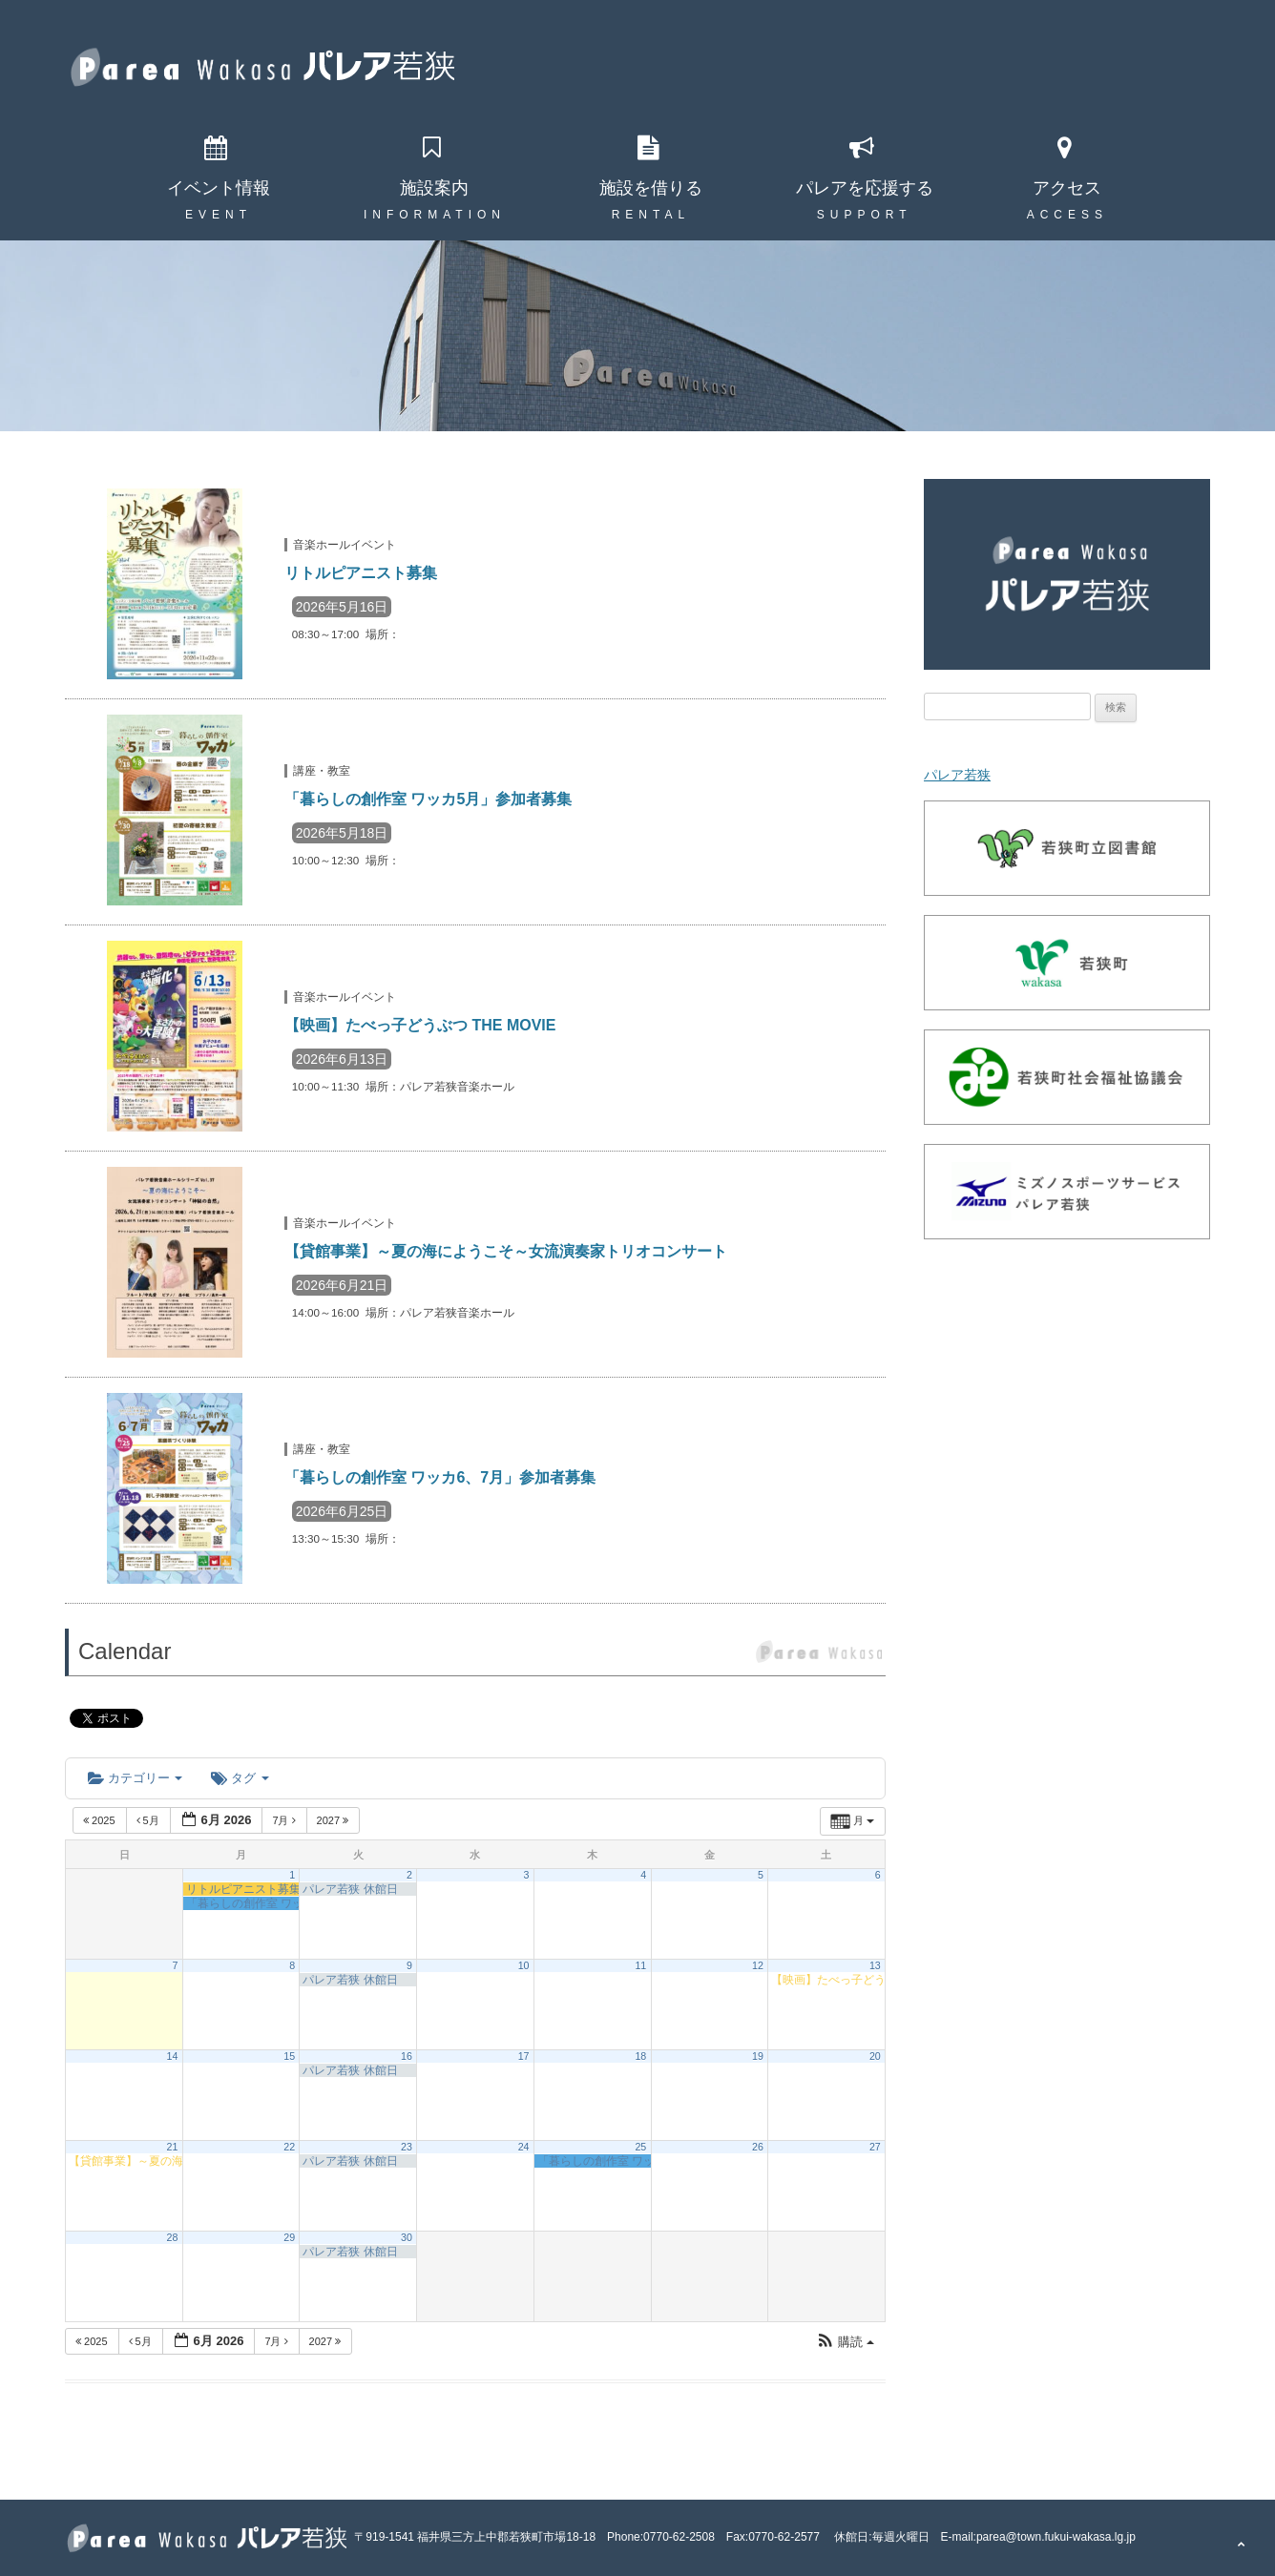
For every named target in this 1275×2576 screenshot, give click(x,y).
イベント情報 (218, 187)
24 (524, 2146)
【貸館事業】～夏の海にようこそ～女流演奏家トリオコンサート (505, 1251)
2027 (334, 1820)
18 (640, 2056)
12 (757, 1965)
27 (875, 2146)
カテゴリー (135, 1778)
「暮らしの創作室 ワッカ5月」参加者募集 (428, 799)
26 (757, 2146)
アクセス (1067, 187)
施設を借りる (650, 187)
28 (172, 2237)
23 (406, 2146)
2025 (100, 1820)
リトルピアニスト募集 (360, 573)
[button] (845, 2343)
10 (524, 1965)
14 (172, 2056)
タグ (239, 1778)
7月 (285, 1820)
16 (406, 2056)
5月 (149, 1820)
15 (289, 2056)
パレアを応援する (864, 187)
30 (406, 2237)
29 (289, 2237)
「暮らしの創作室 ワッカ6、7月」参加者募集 (440, 1477)
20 (875, 2056)
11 (640, 1965)
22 (289, 2146)
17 (524, 2056)
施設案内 (434, 187)
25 (640, 2146)
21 (172, 2146)
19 (757, 2056)
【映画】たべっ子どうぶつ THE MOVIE (419, 1025)
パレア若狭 (957, 774)
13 (875, 1965)
